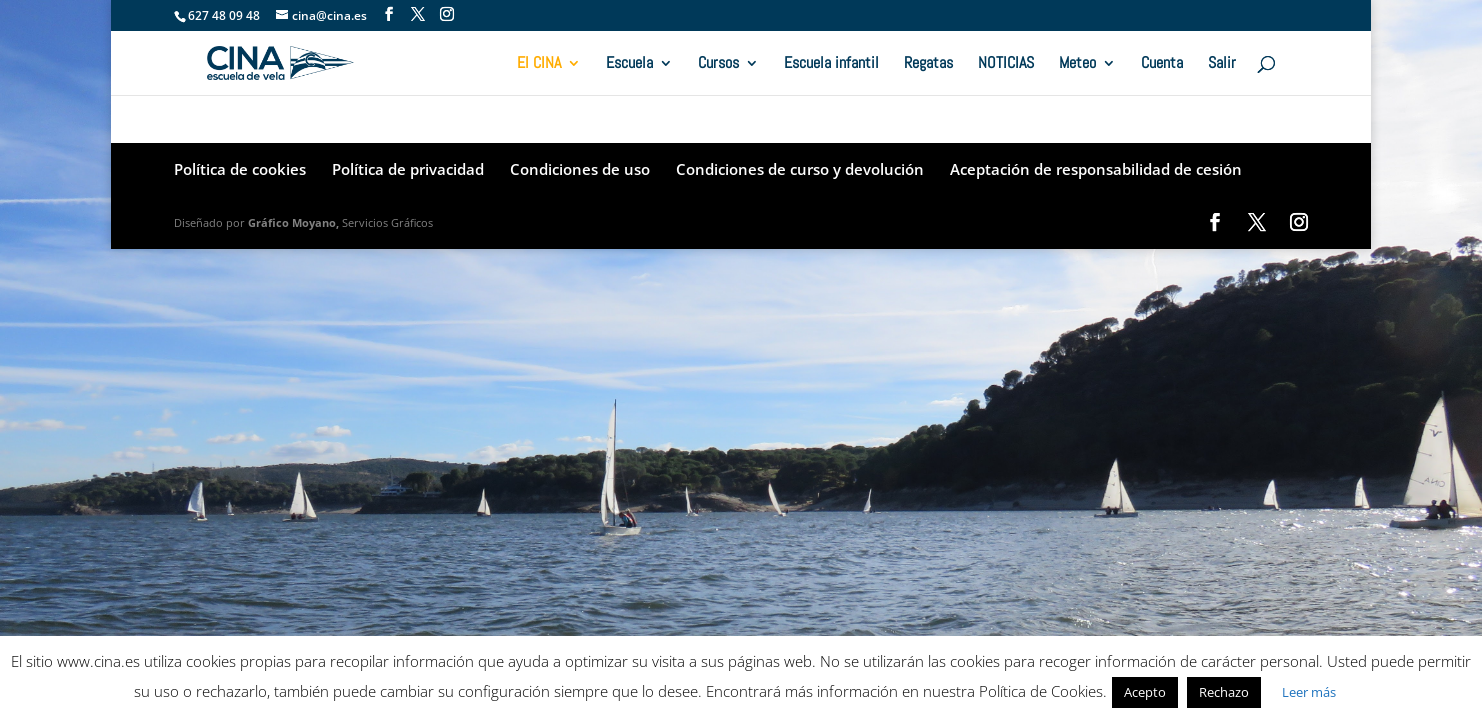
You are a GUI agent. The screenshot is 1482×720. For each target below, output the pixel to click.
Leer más (1309, 692)
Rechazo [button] (1224, 692)
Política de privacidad (408, 169)
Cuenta (1162, 64)
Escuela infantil (831, 64)
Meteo (1077, 64)
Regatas (928, 64)
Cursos (718, 64)
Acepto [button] (1145, 692)
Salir (1222, 64)
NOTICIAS (1006, 64)
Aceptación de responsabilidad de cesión (1096, 169)
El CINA (539, 64)
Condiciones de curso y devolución (800, 169)
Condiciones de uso (580, 169)
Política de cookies (240, 169)
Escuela (629, 64)
